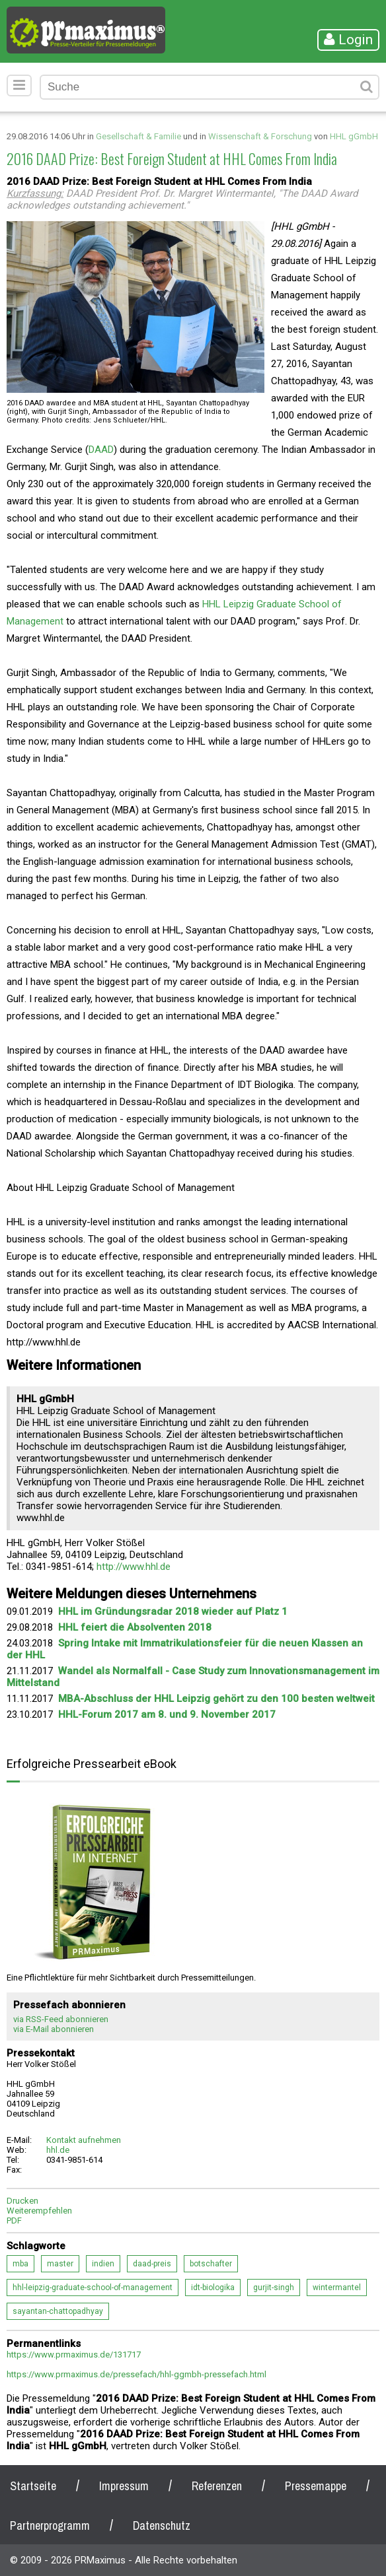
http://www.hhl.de (133, 1567)
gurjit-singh (273, 2287)
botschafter (211, 2263)
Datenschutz (161, 2525)
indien (103, 2263)
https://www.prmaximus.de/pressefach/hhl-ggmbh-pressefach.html (136, 2374)
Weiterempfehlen (39, 2211)
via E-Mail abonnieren (53, 2029)
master (60, 2263)
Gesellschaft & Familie (138, 136)
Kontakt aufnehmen (83, 2140)
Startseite (33, 2486)
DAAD (101, 450)
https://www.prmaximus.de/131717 (74, 2354)
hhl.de (57, 2150)
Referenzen (217, 2486)
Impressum (124, 2486)
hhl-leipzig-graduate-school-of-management (93, 2287)
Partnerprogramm (50, 2525)
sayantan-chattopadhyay (58, 2311)
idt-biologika (213, 2287)
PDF (14, 2220)
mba (20, 2263)
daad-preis (152, 2263)
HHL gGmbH (354, 136)
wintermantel (337, 2287)
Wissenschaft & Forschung (260, 136)
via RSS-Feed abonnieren (60, 2019)
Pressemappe (315, 2486)
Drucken (22, 2201)
